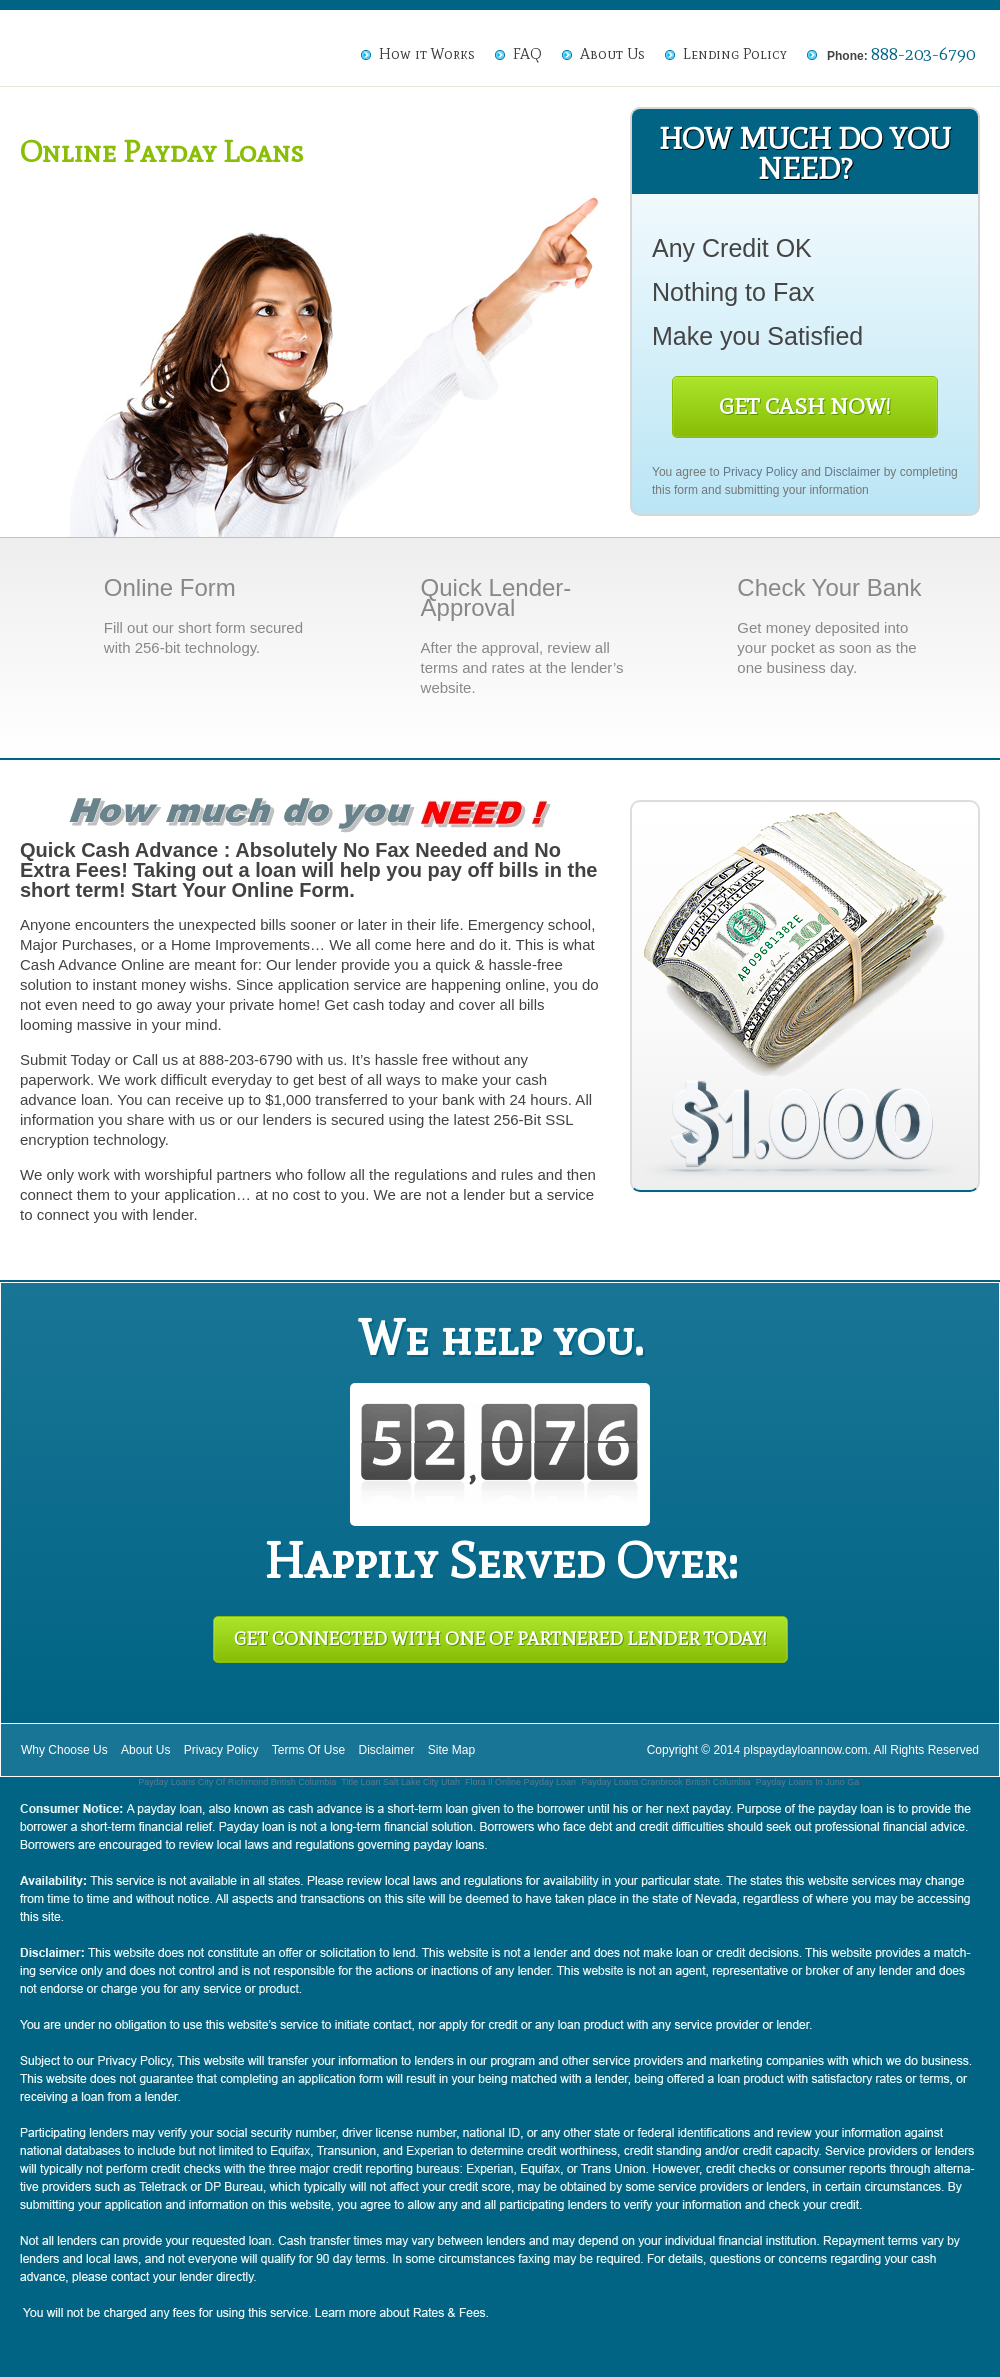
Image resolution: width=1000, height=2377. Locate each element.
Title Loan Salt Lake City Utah (400, 1782)
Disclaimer (852, 472)
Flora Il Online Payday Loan (520, 1782)
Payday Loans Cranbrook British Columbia (666, 1782)
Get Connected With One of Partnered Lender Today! (500, 1639)
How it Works (427, 54)
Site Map (451, 1750)
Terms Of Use (308, 1750)
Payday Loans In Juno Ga (808, 1782)
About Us (612, 54)
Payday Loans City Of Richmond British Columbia (237, 1782)
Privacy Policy (760, 472)
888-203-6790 (923, 54)
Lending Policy (735, 54)
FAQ (527, 54)
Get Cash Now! (805, 406)
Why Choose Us (64, 1750)
